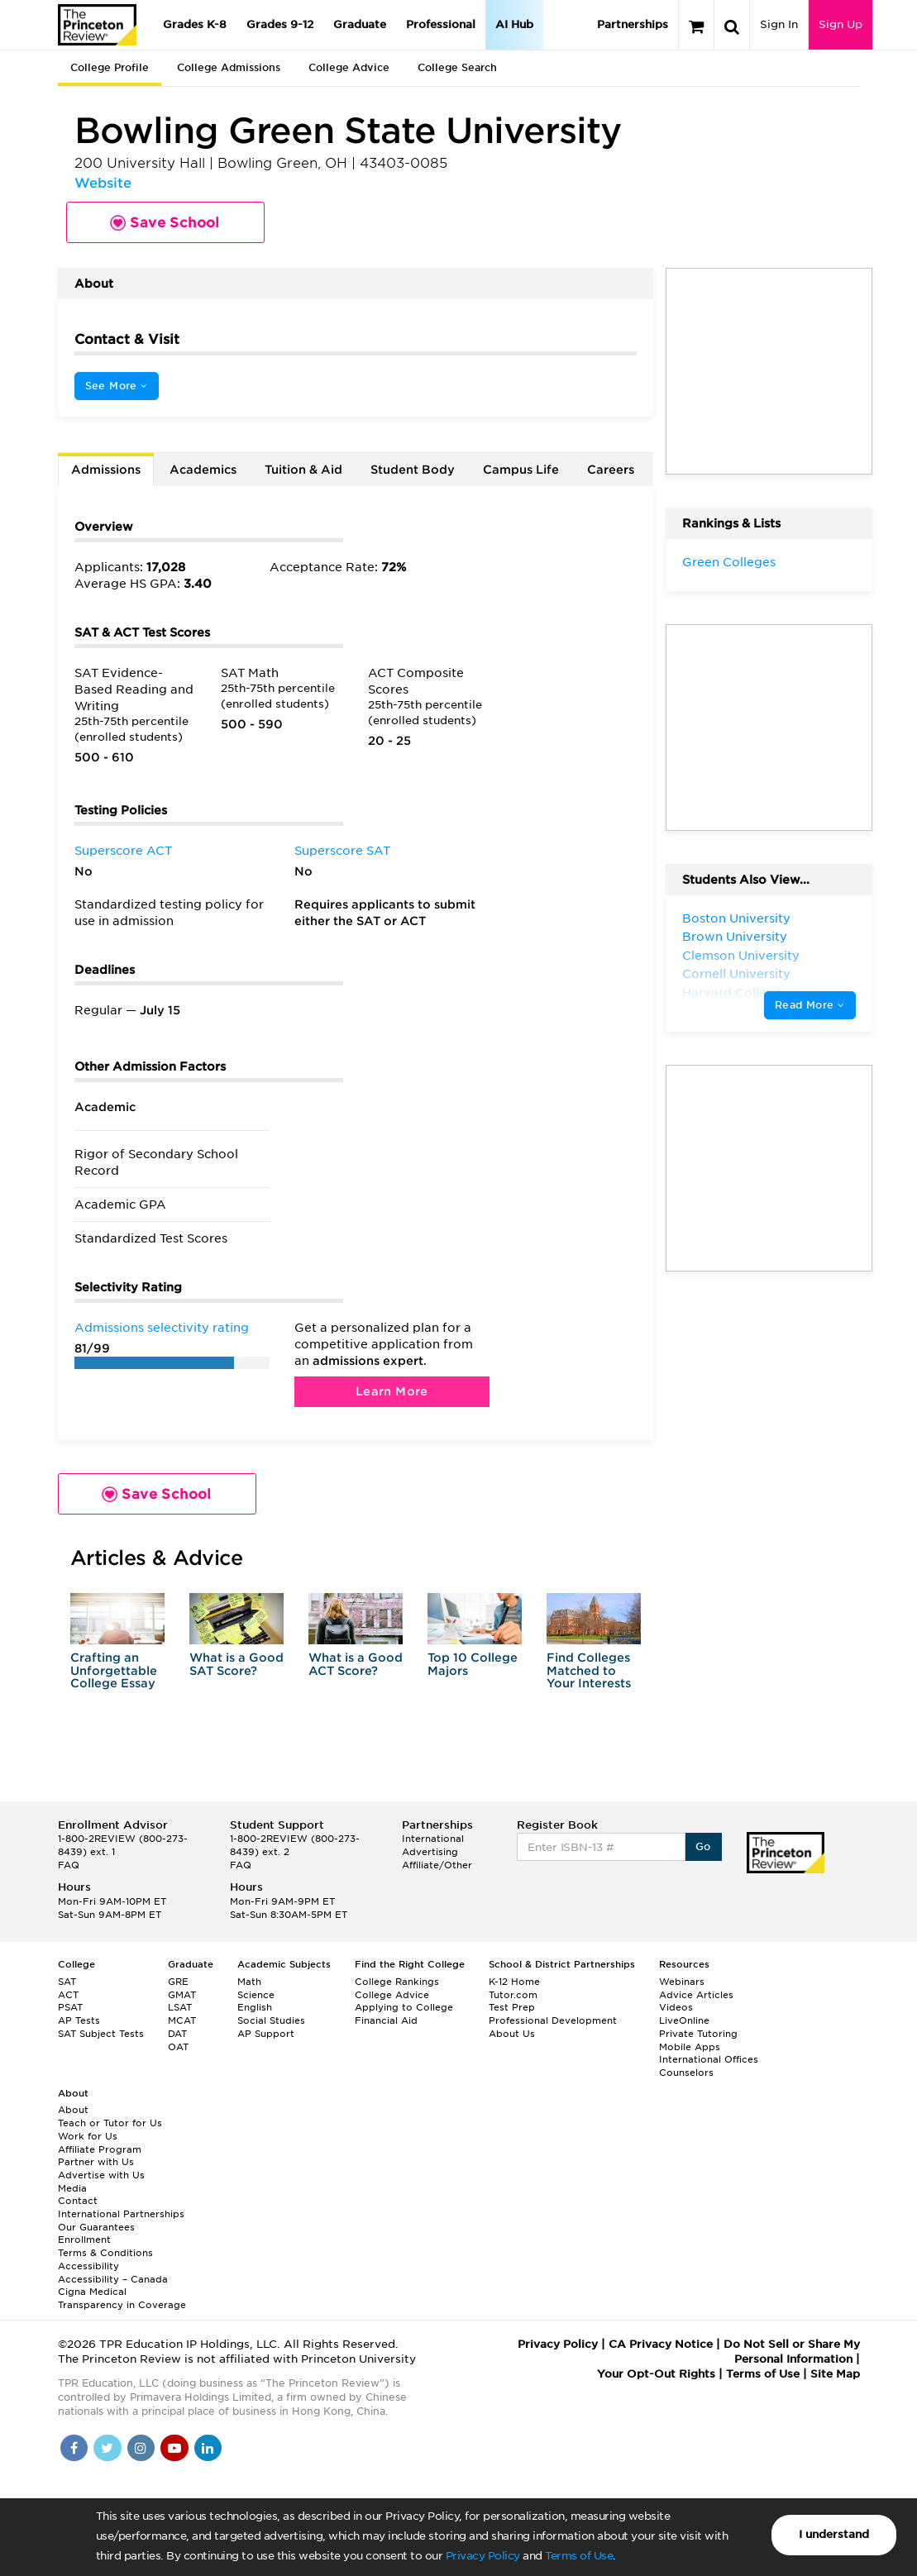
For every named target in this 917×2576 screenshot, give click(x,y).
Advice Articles (696, 1995)
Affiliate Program (99, 2149)
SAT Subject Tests (101, 2033)
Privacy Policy (483, 2556)
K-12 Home (514, 1981)
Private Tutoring (698, 2033)
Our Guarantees (96, 2227)
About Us (512, 2033)
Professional (440, 24)
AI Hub (514, 24)
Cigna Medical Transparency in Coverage (122, 2298)
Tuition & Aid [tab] (303, 469)
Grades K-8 (195, 24)
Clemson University (741, 955)
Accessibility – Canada (113, 2279)
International (433, 1838)
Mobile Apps (689, 2047)
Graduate (359, 24)
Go (703, 1846)
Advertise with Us (101, 2175)
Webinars (681, 1981)
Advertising (430, 1852)
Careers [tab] (610, 469)
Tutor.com (513, 1995)
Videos (676, 2007)
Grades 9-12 (279, 24)
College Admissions (228, 67)
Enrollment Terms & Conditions (105, 2246)
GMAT (182, 1995)
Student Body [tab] (412, 469)
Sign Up (840, 24)
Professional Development (553, 2020)
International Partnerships (121, 2214)
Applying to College (404, 2007)
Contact (78, 2200)
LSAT (180, 2007)
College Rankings (397, 1981)
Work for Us (87, 2136)
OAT (178, 2047)
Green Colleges (729, 562)
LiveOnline (684, 2020)
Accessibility (88, 2266)
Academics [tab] (203, 469)
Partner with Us (96, 2162)
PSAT (70, 2007)
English (254, 2007)
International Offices (708, 2059)
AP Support (265, 2033)
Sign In (779, 24)
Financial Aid (386, 2020)
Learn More (392, 1391)
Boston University (736, 918)
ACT (68, 1995)
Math (249, 1981)
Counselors (686, 2072)
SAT (67, 1981)
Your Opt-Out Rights (656, 2374)
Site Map (835, 2374)
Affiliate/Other (437, 1865)
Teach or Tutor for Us (110, 2123)
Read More (809, 1005)
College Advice (348, 67)
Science (256, 1995)
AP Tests (79, 2020)
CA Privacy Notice (661, 2344)
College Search (457, 67)
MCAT (182, 2020)
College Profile (109, 67)
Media (72, 2188)
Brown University (734, 936)
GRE (178, 1981)
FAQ (68, 1865)
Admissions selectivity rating (161, 1327)
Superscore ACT (123, 850)
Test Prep (512, 2007)
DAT (177, 2033)
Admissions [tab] (106, 469)
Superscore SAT (342, 850)
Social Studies (271, 2020)
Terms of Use (579, 2556)
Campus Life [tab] (521, 469)
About (73, 2110)
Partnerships (632, 24)
